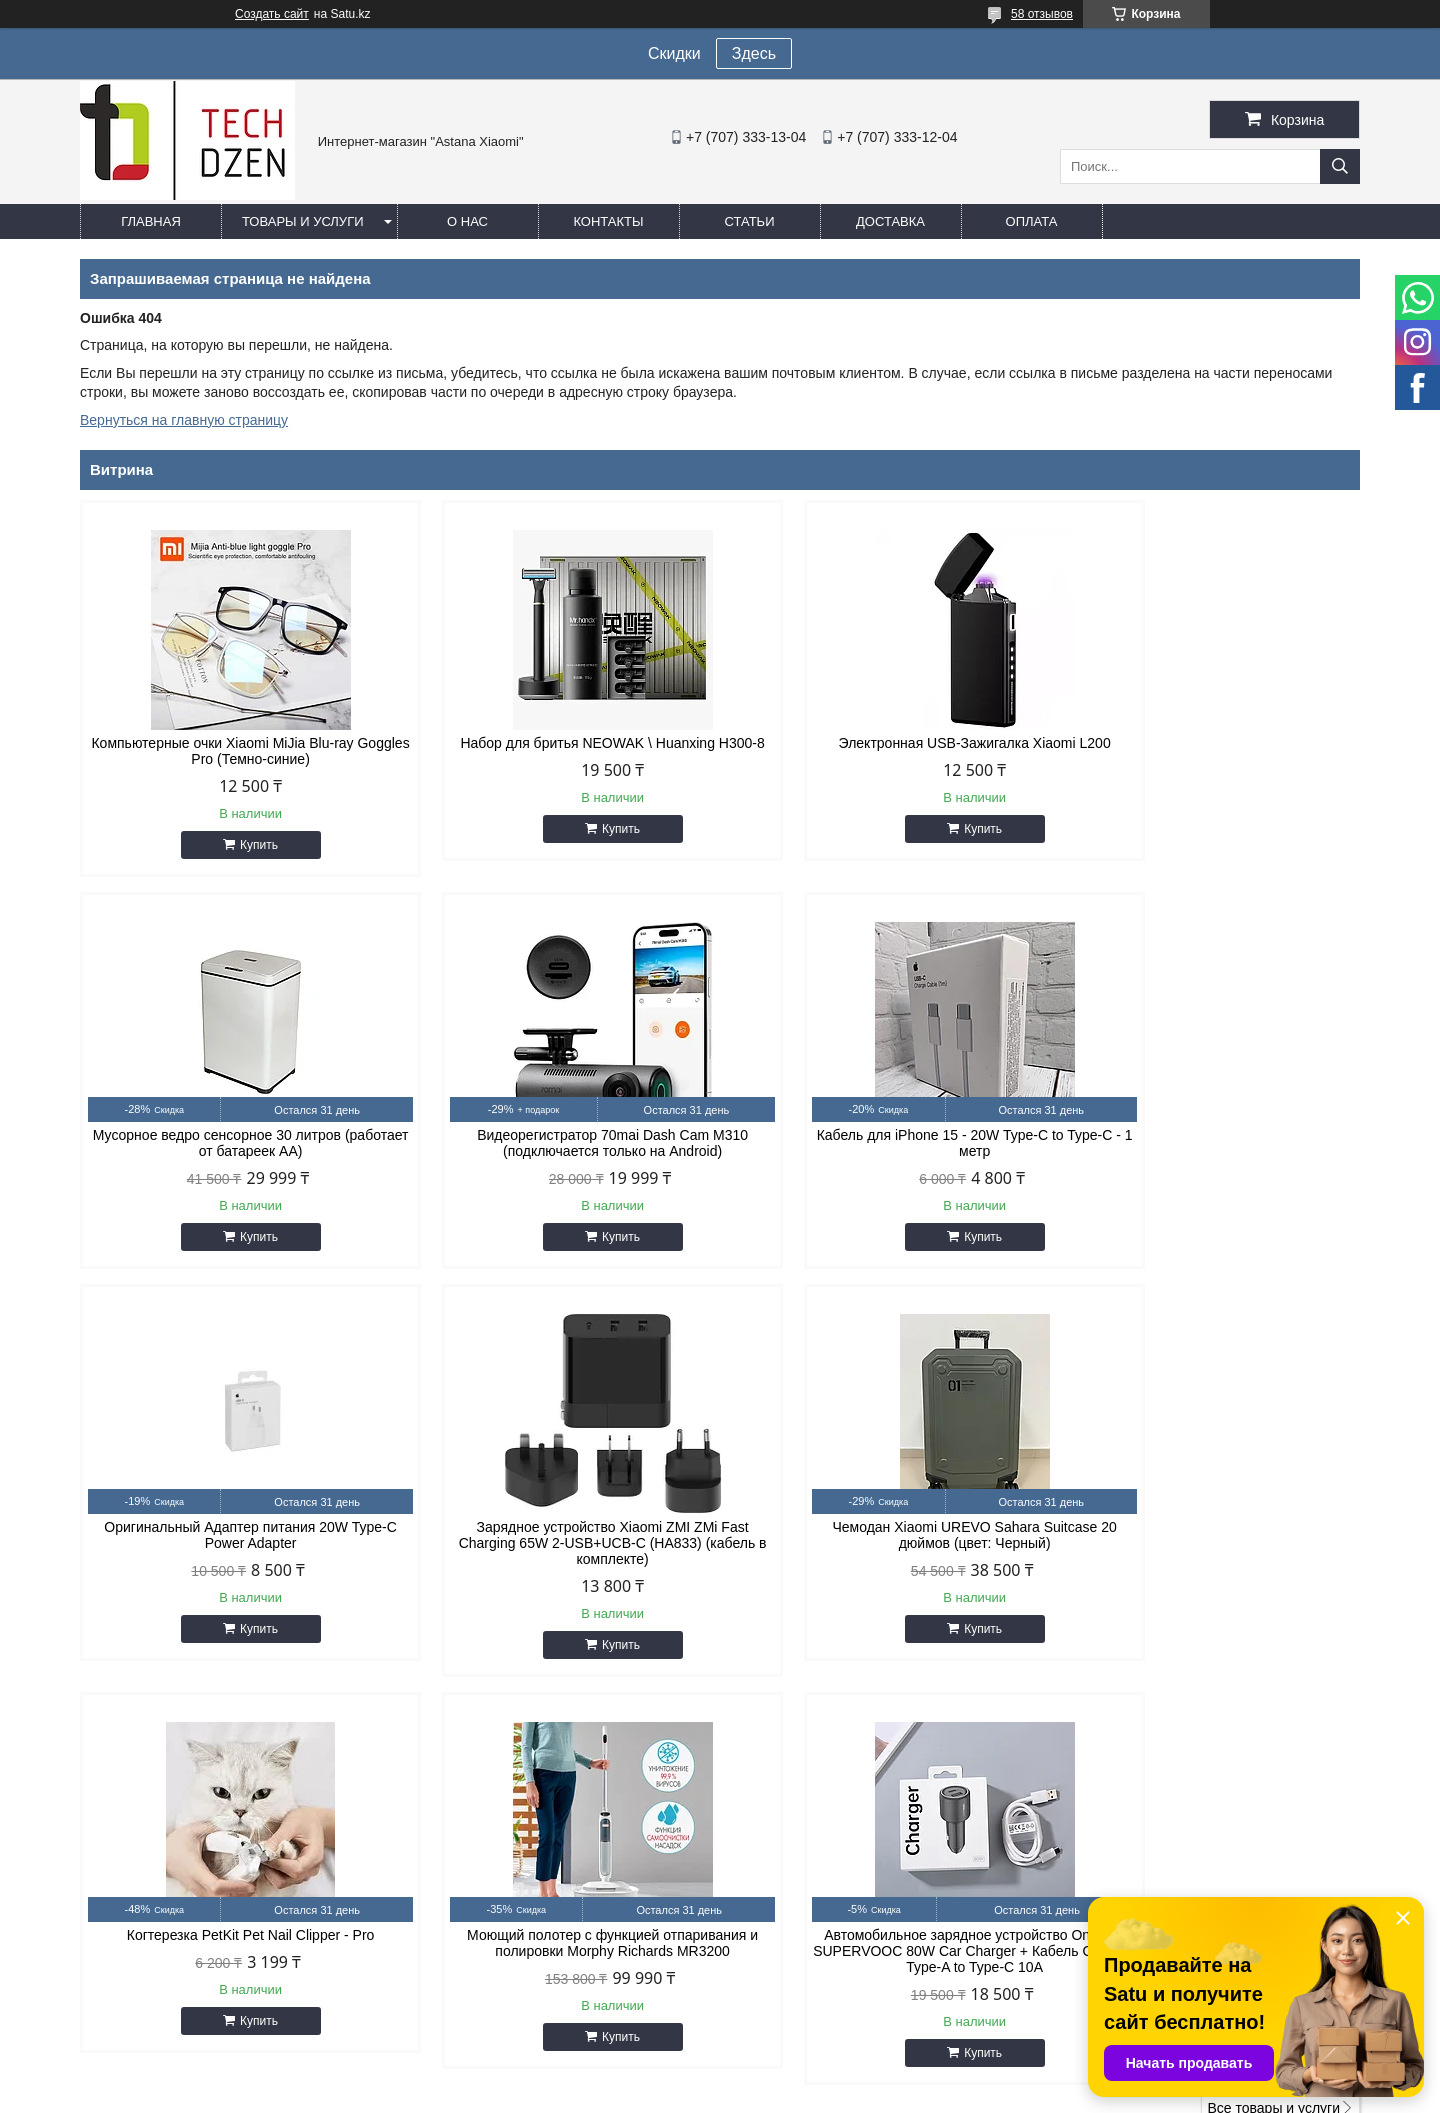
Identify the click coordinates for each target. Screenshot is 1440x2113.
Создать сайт (272, 14)
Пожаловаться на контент (838, 2094)
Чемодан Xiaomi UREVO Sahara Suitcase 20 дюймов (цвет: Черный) (232, 1551)
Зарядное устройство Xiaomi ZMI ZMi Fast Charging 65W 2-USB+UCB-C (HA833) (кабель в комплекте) (1208, 1151)
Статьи (750, 221)
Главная (151, 221)
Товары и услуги (303, 221)
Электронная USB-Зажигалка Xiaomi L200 (883, 743)
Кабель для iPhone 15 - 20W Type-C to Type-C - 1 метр (558, 1143)
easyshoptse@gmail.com (829, 1876)
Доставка (890, 221)
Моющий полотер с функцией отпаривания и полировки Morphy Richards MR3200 (882, 1551)
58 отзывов (1042, 14)
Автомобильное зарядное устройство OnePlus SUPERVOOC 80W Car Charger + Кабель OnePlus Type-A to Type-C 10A (1208, 1559)
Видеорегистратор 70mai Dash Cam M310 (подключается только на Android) (232, 1143)
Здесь (754, 53)
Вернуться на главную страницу (184, 420)
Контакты (608, 221)
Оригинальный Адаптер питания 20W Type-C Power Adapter (882, 1143)
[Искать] (1340, 166)
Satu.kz (805, 2076)
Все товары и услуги (1273, 1716)
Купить (241, 845)
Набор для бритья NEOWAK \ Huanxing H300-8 (557, 751)
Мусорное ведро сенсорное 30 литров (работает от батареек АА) (1208, 751)
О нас (467, 221)
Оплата (1032, 221)
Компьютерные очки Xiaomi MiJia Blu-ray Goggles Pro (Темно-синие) (232, 751)
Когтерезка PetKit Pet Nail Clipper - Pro (558, 1543)
